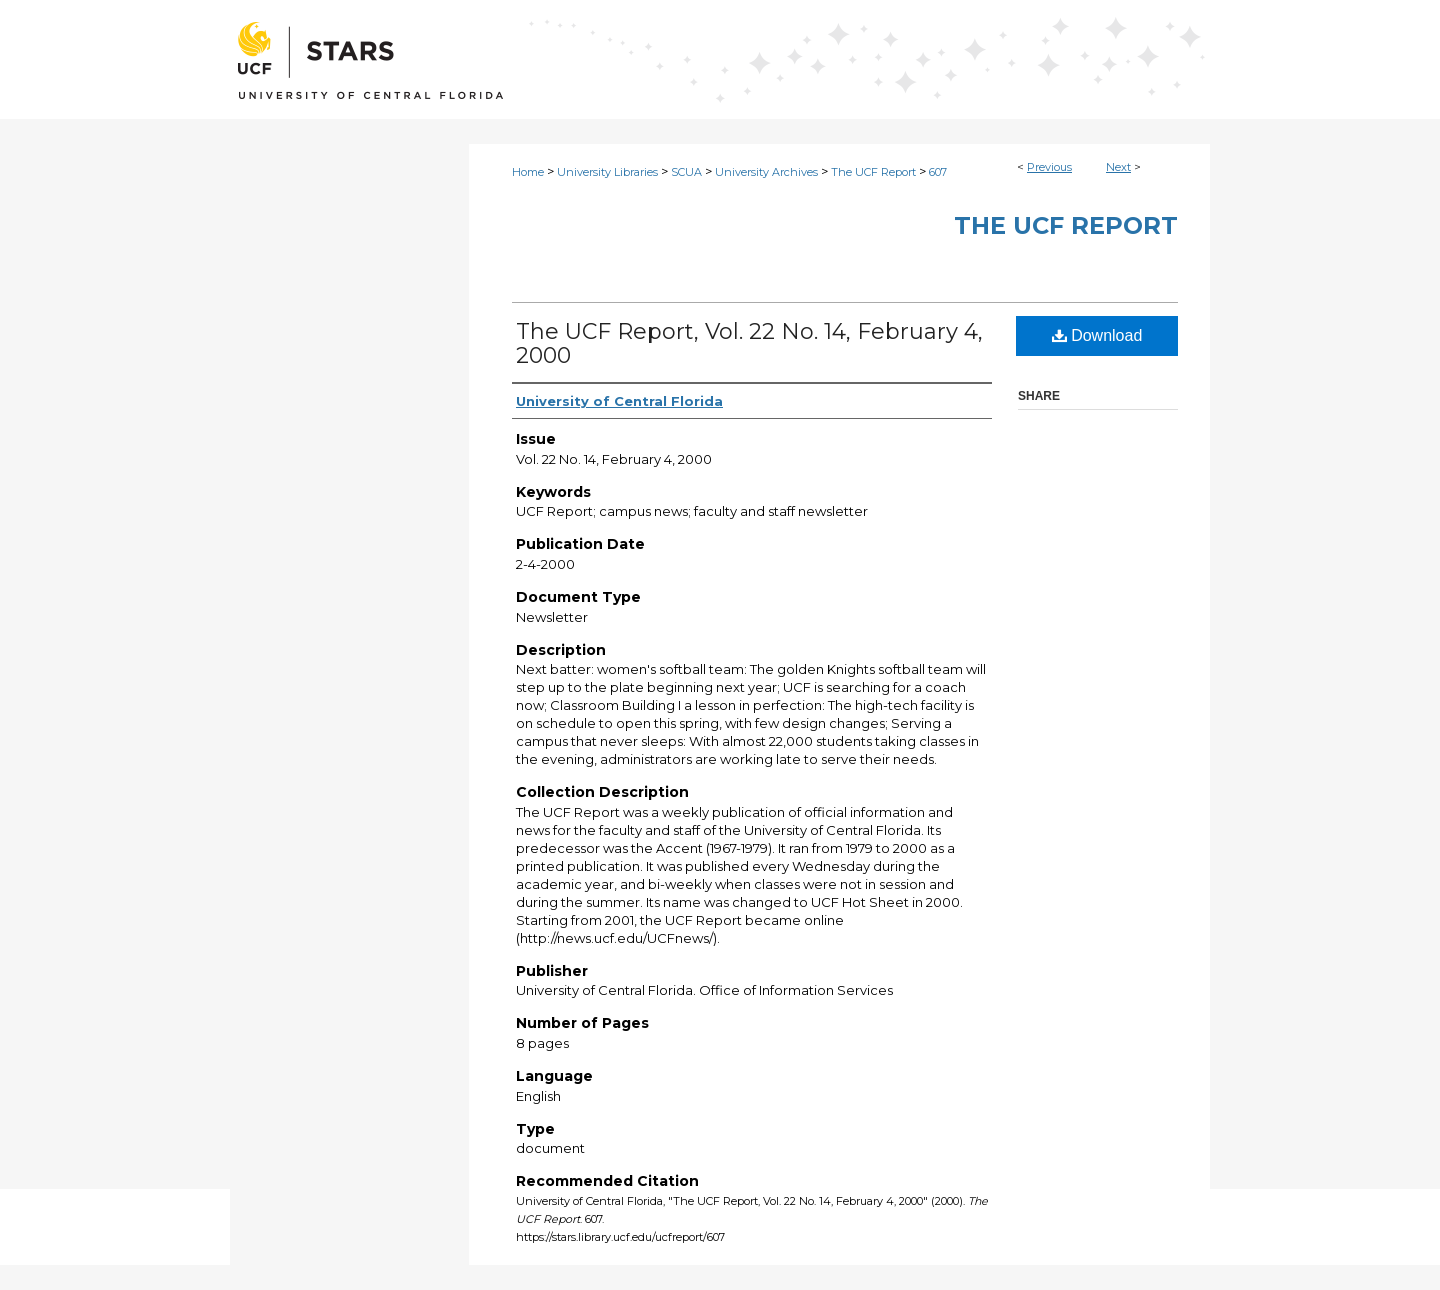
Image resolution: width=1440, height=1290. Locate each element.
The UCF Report (873, 172)
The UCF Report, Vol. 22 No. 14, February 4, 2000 (749, 343)
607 (938, 172)
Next (1118, 167)
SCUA (686, 172)
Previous (1049, 167)
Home (528, 172)
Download (1097, 335)
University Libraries (607, 172)
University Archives (766, 172)
